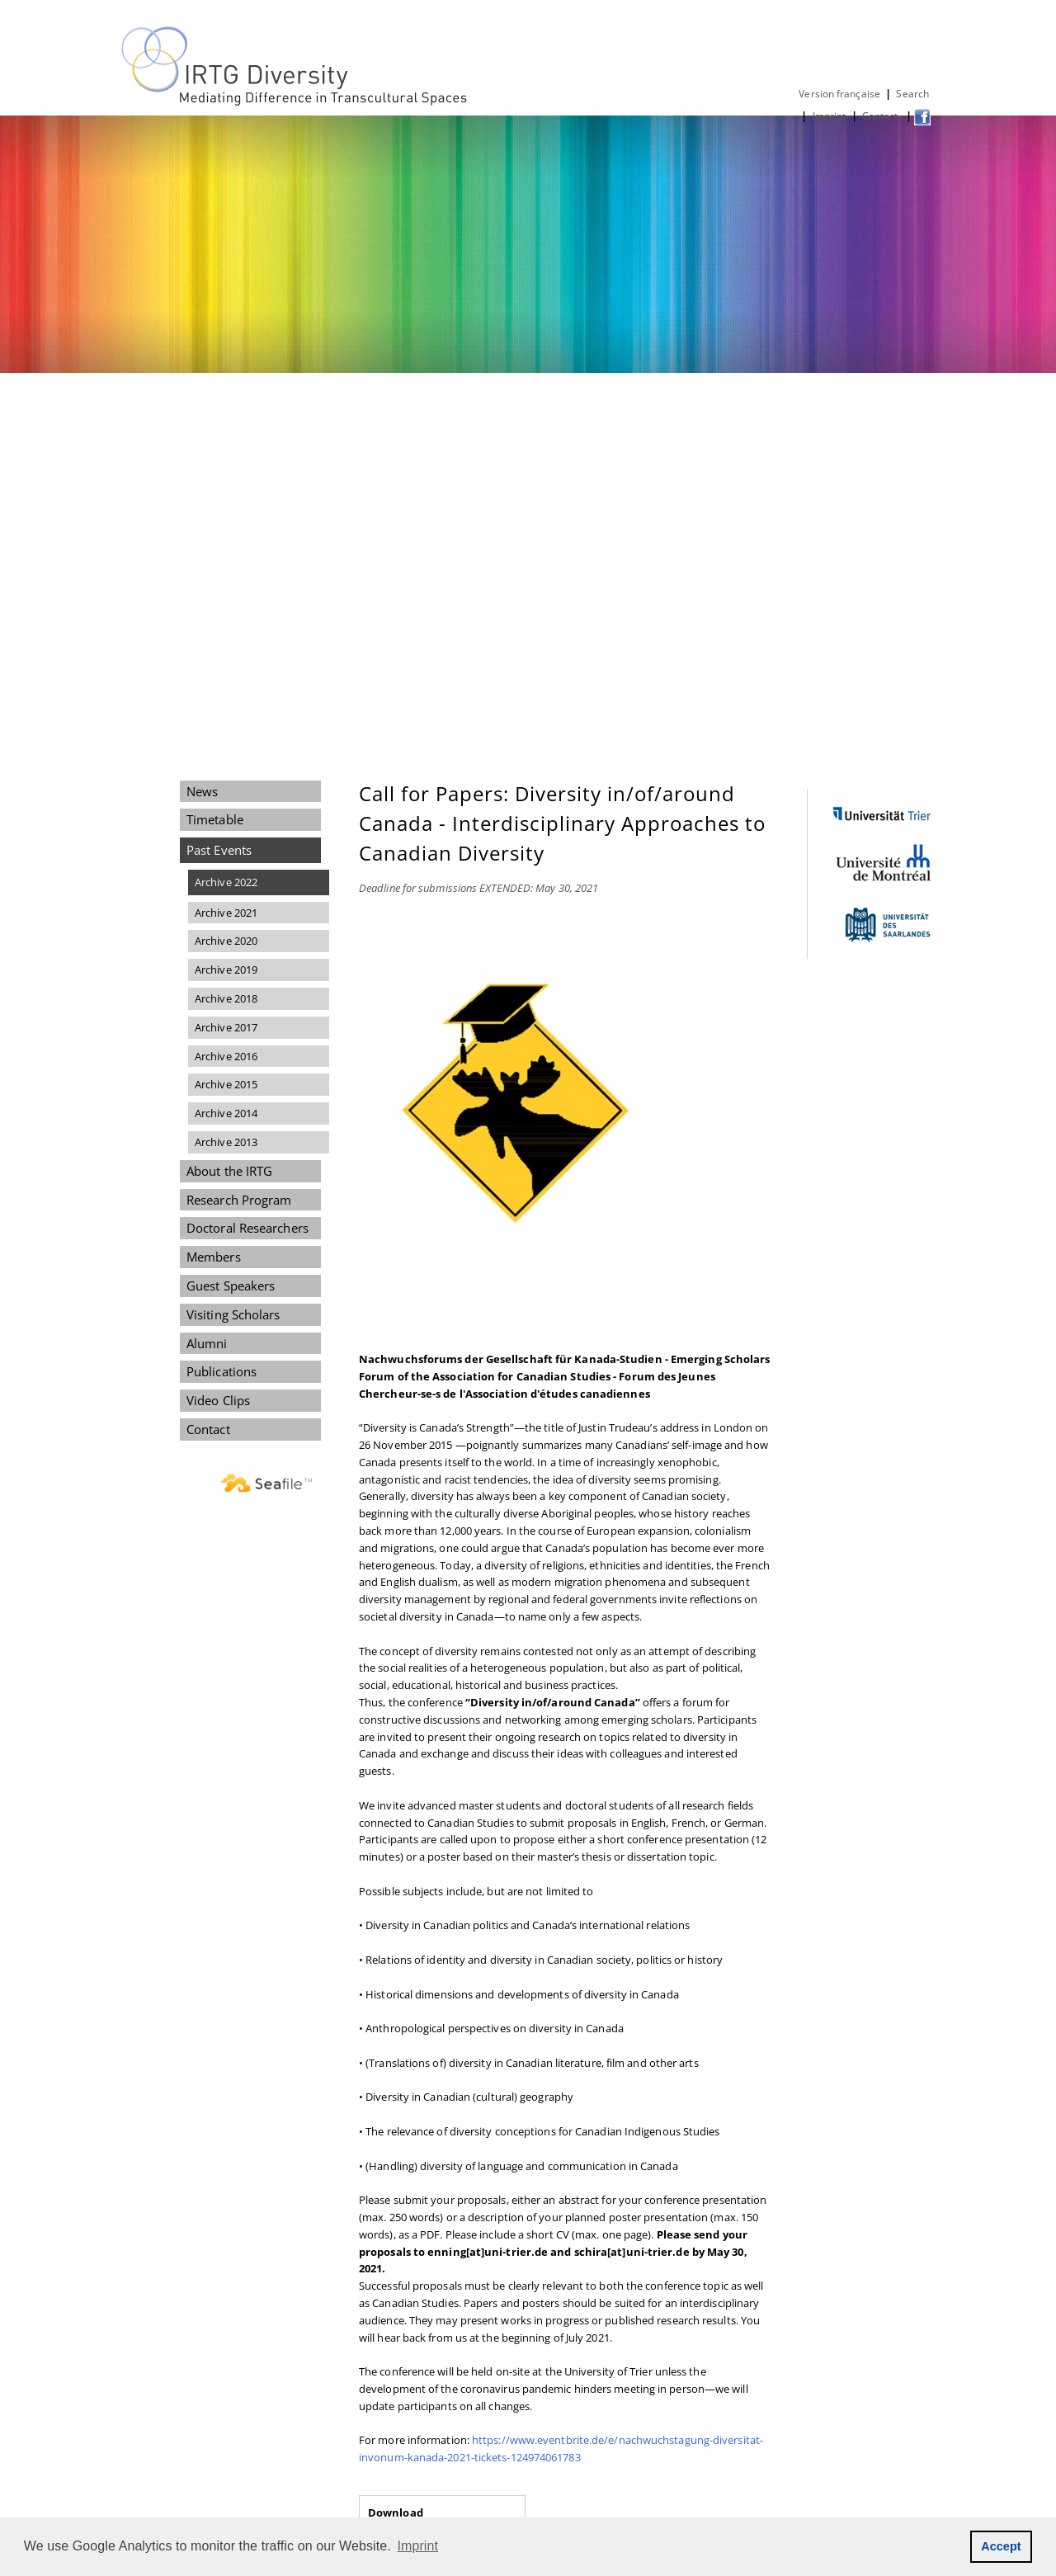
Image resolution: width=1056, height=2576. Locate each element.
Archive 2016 (226, 1056)
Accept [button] (1001, 2546)
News (202, 791)
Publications (221, 1371)
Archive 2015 (226, 1084)
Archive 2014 (226, 1113)
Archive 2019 (226, 969)
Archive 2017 (226, 1027)
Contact (881, 116)
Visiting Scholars (233, 1314)
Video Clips (218, 1400)
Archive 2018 (226, 998)
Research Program (238, 1199)
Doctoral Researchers (247, 1228)
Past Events (219, 850)
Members (213, 1256)
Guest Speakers (230, 1285)
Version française (839, 94)
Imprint (829, 116)
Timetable (214, 819)
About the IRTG (229, 1171)
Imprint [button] (418, 2546)
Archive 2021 (226, 912)
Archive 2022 (226, 882)
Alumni (207, 1343)
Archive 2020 (226, 940)
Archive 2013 (226, 1142)
